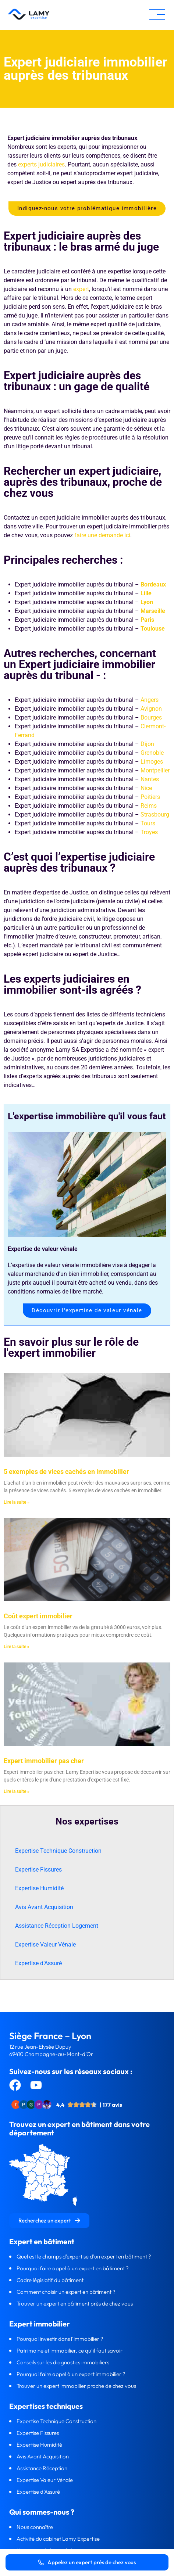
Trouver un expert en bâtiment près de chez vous (75, 2303)
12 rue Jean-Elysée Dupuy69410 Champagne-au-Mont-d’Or (51, 2050)
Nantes (150, 779)
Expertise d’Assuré (38, 1963)
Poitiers (150, 796)
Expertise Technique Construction (58, 1850)
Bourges (151, 717)
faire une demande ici (102, 535)
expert (81, 289)
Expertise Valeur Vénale (45, 1944)
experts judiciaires (41, 164)
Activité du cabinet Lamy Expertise (59, 2538)
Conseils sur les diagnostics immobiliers (63, 2362)
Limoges (152, 761)
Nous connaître (35, 2526)
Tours (148, 823)
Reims (149, 805)
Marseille (153, 610)
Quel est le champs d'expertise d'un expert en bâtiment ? (84, 2256)
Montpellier (155, 770)
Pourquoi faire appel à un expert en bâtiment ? (73, 2268)
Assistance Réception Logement (56, 1925)
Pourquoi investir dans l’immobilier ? (60, 2338)
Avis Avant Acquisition (44, 1907)
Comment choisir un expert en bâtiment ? (66, 2291)
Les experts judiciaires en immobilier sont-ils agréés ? (72, 984)
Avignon (151, 708)
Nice (146, 788)
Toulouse (153, 628)
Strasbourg (155, 814)
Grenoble (152, 752)
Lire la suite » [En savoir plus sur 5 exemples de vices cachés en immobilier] (16, 1502)
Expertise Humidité (39, 1888)
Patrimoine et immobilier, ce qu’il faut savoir (70, 2350)
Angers (150, 699)
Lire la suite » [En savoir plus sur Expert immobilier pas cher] (16, 1791)
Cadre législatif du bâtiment (50, 2280)
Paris (147, 619)
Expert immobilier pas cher (44, 1761)
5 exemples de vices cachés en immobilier (66, 1471)
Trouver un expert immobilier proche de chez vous (76, 2385)
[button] (157, 15)
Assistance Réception (42, 2468)
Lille (146, 593)
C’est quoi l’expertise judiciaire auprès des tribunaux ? (79, 862)
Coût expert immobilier (38, 1616)
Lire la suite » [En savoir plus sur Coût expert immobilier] (16, 1646)
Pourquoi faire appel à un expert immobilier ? (72, 2374)
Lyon (147, 602)
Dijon (147, 743)
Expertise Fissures (38, 1869)
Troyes (149, 832)
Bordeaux (153, 584)
